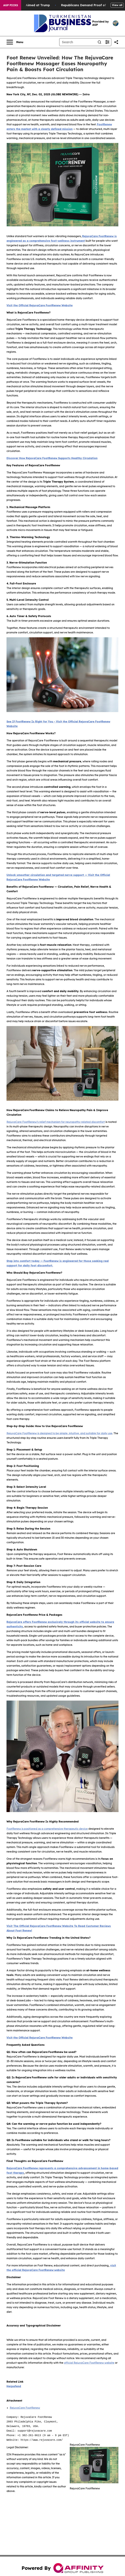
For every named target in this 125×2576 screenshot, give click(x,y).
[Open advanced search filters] (107, 42)
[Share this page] (116, 42)
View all (117, 5)
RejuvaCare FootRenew (25, 2407)
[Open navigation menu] (15, 42)
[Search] (77, 42)
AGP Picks (10, 5)
